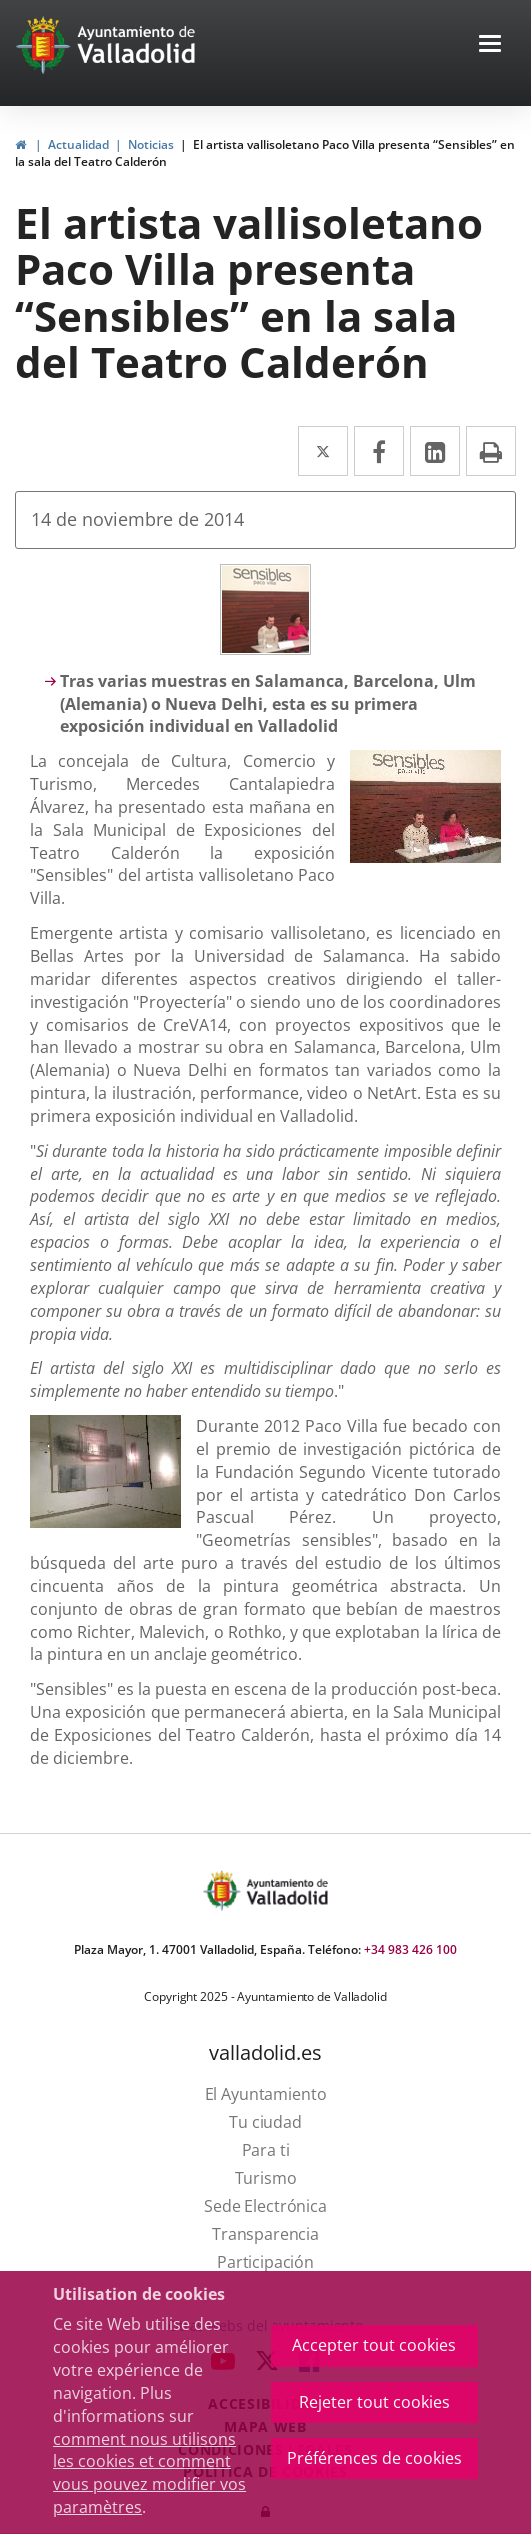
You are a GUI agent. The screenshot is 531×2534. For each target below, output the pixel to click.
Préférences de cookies (374, 2458)
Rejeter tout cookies (374, 2402)
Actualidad (78, 144)
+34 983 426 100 (410, 1949)
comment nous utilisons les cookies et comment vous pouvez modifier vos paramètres (149, 2473)
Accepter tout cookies (374, 2345)
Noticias (151, 144)
